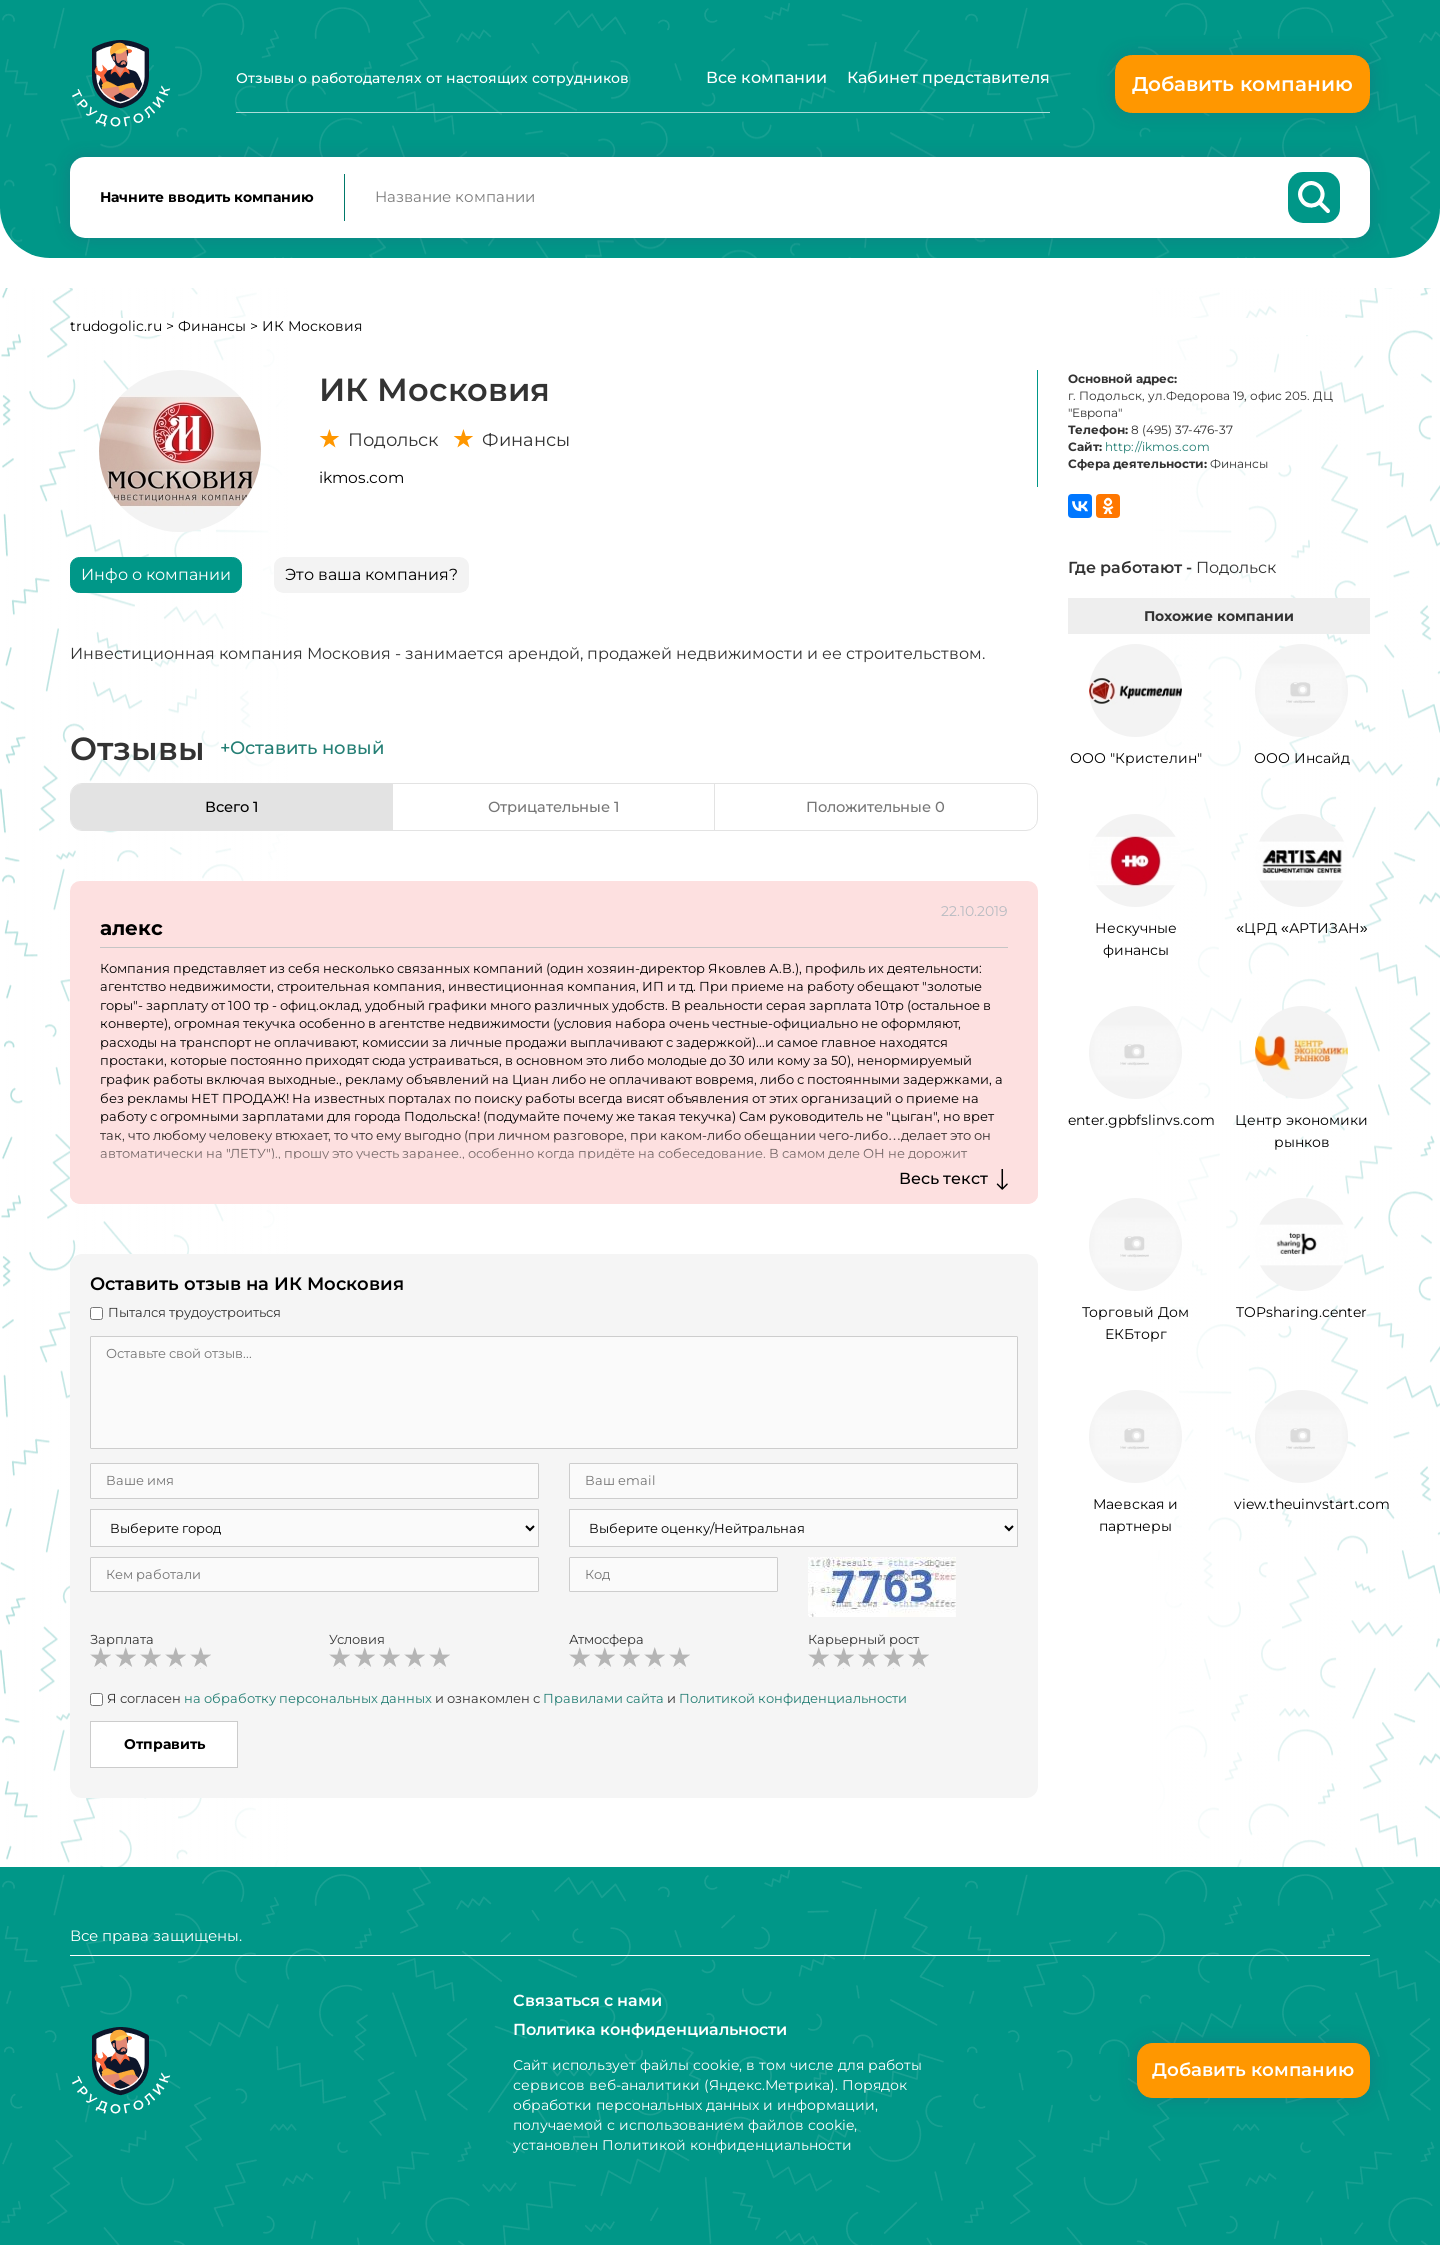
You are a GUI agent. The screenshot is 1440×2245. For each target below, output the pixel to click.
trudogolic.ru (116, 333)
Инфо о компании (156, 581)
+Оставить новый (302, 756)
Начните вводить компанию (207, 201)
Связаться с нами (587, 1999)
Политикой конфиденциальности (793, 1705)
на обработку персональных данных (308, 1705)
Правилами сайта (603, 1705)
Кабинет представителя (948, 77)
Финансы (212, 333)
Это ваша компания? (371, 581)
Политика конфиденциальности (650, 2029)
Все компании (766, 77)
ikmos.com (361, 484)
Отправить (164, 1752)
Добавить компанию (1242, 84)
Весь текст (943, 1185)
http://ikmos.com (1157, 454)
